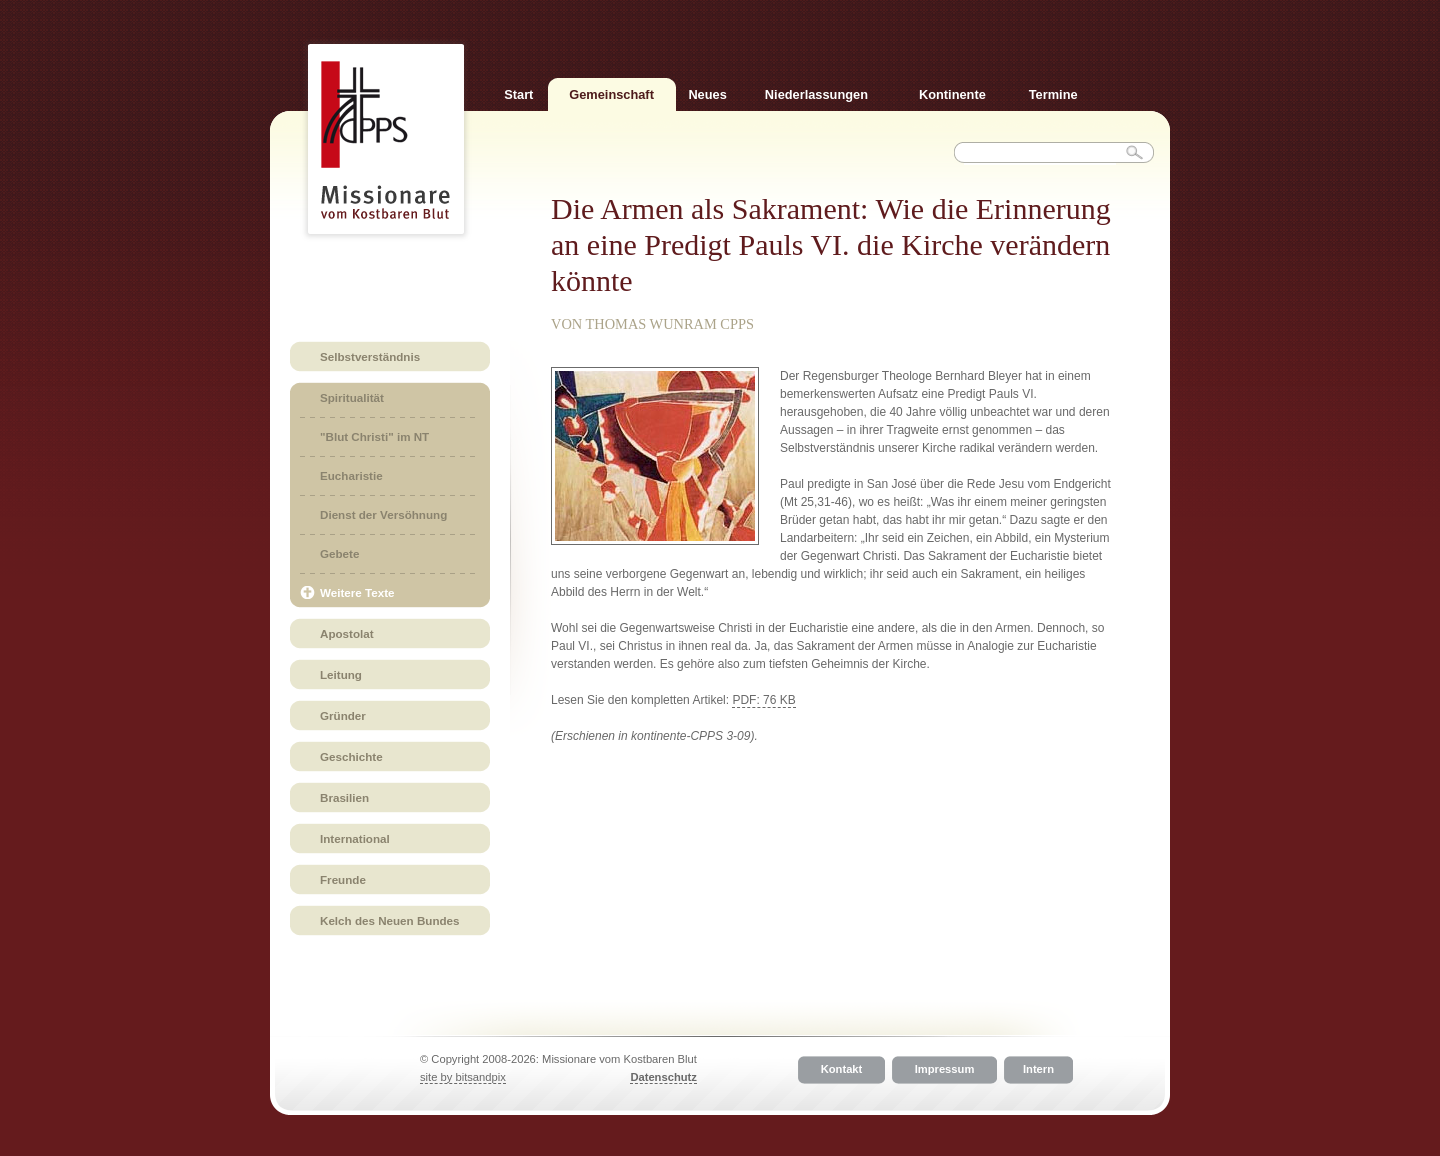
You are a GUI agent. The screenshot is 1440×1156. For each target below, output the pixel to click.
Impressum (945, 1070)
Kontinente (952, 94)
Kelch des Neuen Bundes (390, 920)
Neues (707, 94)
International (355, 838)
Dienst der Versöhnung (383, 514)
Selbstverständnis (370, 356)
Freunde (343, 879)
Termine (1053, 94)
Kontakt (842, 1070)
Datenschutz (663, 1077)
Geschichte (351, 756)
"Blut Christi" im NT (374, 436)
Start (518, 94)
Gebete (339, 553)
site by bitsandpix (463, 1077)
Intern (1038, 1070)
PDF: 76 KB (763, 700)
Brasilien (344, 797)
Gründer (343, 715)
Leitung (341, 674)
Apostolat (347, 633)
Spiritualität (352, 397)
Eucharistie (351, 475)
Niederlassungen (816, 94)
